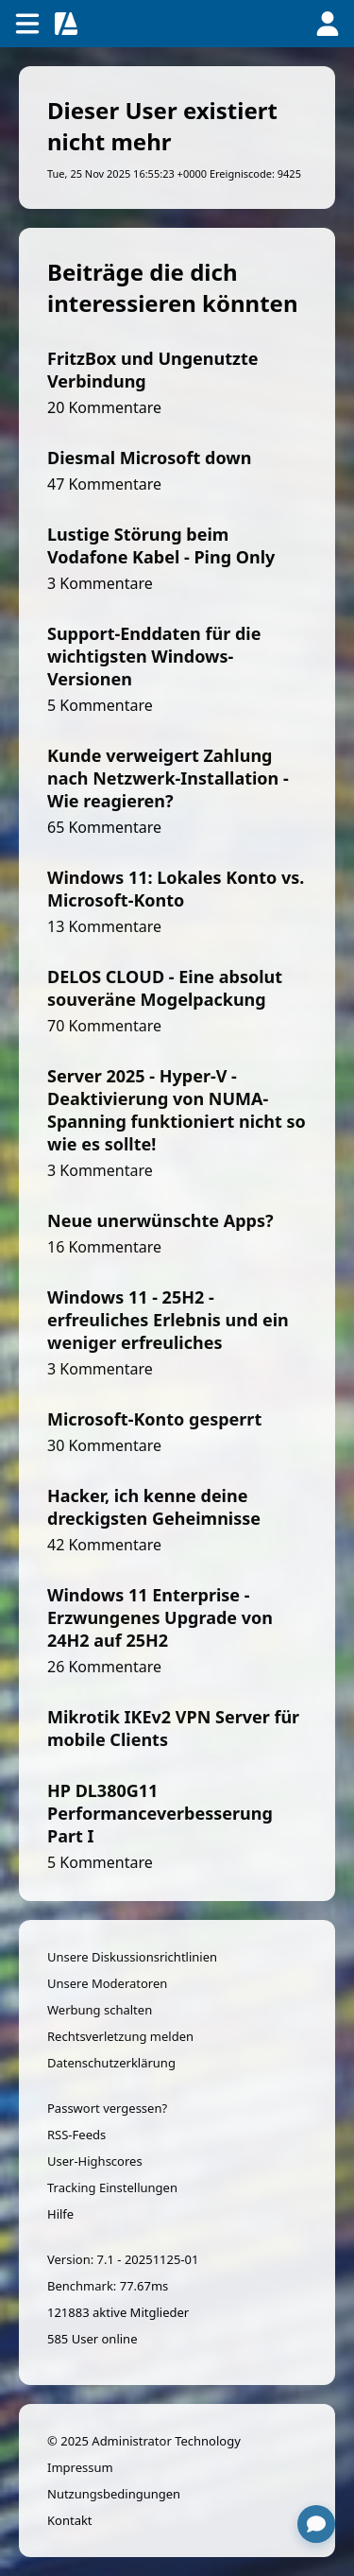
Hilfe (60, 2213)
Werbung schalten (99, 2009)
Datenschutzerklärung (111, 2062)
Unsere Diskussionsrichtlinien (132, 1956)
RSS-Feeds (76, 2134)
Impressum (80, 2467)
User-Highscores (95, 2161)
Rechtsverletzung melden (120, 2036)
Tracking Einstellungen (112, 2187)
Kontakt (70, 2520)
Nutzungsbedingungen (113, 2493)
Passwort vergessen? (107, 2108)
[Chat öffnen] (316, 2524)
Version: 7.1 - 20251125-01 (122, 2259)
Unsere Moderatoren (107, 1983)
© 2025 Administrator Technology (144, 2440)
